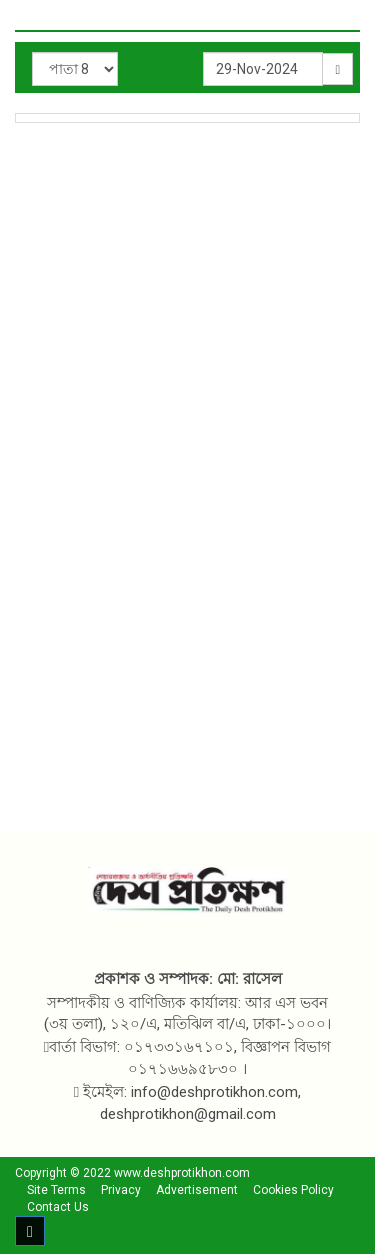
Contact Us (58, 1207)
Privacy (121, 1190)
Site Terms (56, 1190)
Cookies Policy (293, 1190)
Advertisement (197, 1190)
